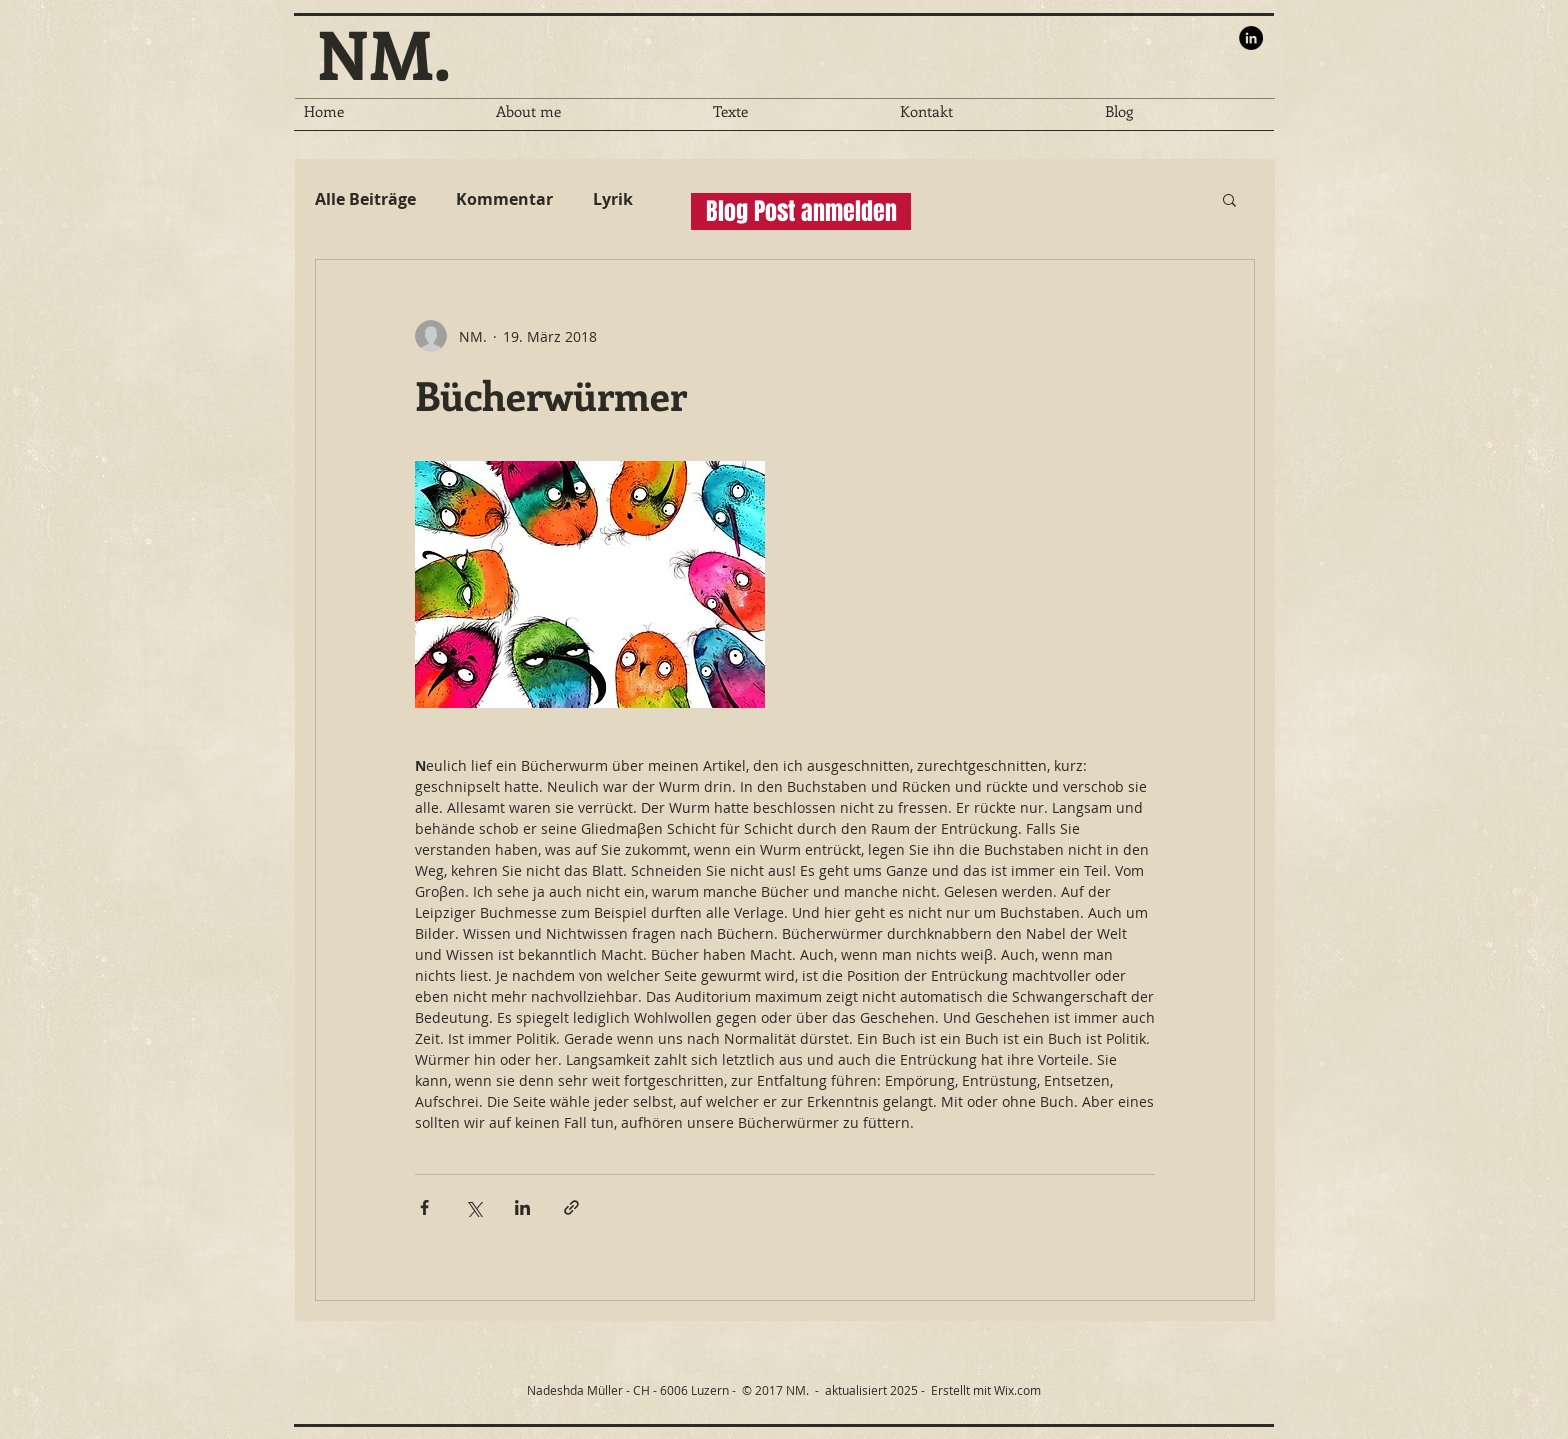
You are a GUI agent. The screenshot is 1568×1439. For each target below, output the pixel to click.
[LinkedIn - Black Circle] (1251, 38)
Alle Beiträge (365, 199)
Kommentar (504, 199)
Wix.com (1017, 1390)
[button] (1229, 199)
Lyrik (613, 199)
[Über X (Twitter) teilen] (473, 1207)
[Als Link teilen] (571, 1207)
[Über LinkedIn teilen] (522, 1207)
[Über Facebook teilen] (424, 1207)
